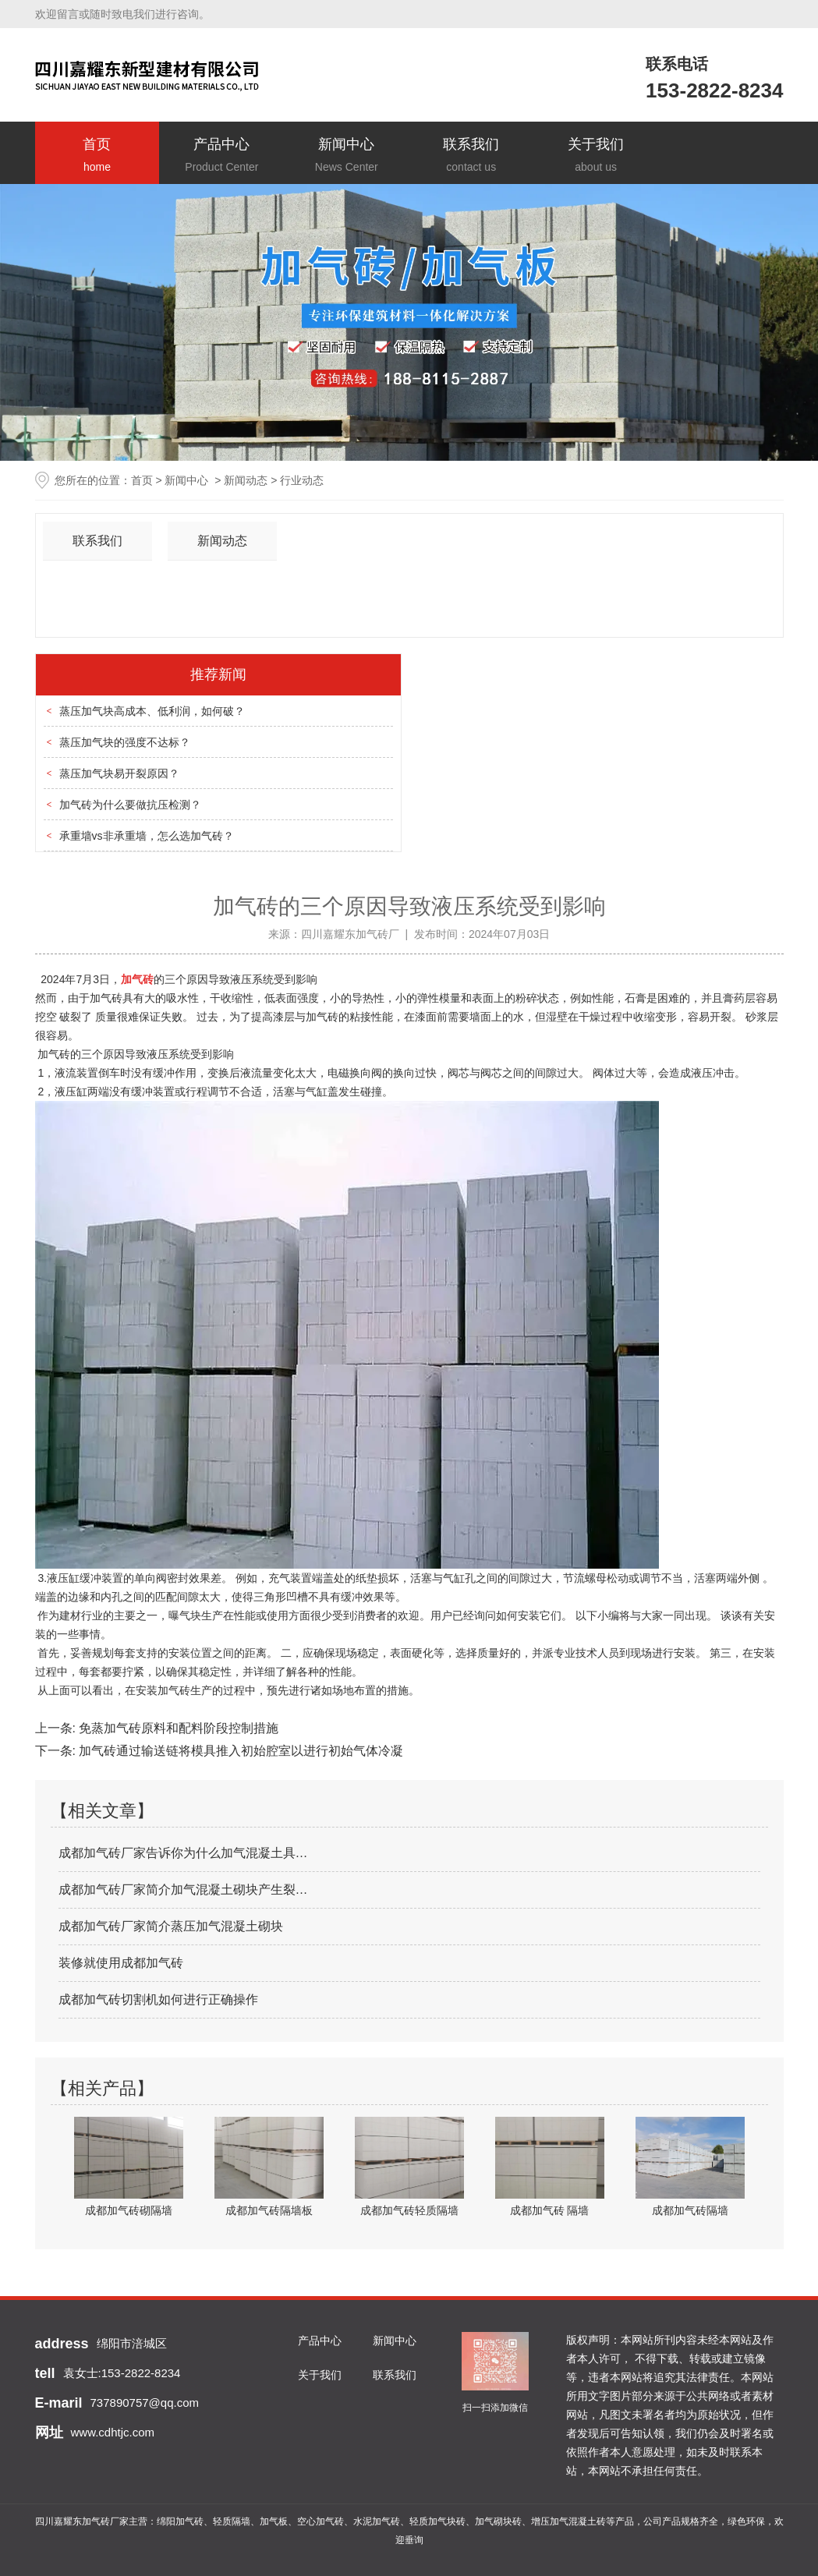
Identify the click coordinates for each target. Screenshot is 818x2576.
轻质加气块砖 (437, 2521)
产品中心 (221, 156)
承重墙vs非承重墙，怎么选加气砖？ (146, 836)
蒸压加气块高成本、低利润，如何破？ (152, 711)
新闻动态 (245, 480)
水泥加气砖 (376, 2521)
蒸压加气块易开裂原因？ (119, 773)
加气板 (274, 2521)
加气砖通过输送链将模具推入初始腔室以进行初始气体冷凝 (239, 1750)
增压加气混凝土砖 (568, 2521)
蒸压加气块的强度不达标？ (124, 742)
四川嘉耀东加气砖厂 (350, 934)
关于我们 (595, 156)
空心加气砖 (320, 2521)
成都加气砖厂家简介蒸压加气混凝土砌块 (170, 1926)
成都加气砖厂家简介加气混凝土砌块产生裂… (183, 1889)
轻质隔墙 (231, 2521)
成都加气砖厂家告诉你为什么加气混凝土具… (183, 1852)
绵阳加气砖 (180, 2521)
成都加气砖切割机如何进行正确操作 (158, 1999)
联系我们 (471, 156)
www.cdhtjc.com (113, 2432)
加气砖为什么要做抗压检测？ (130, 804)
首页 (97, 156)
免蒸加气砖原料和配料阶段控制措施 (177, 1728)
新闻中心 (346, 156)
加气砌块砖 (498, 2521)
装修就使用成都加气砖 (120, 1962)
